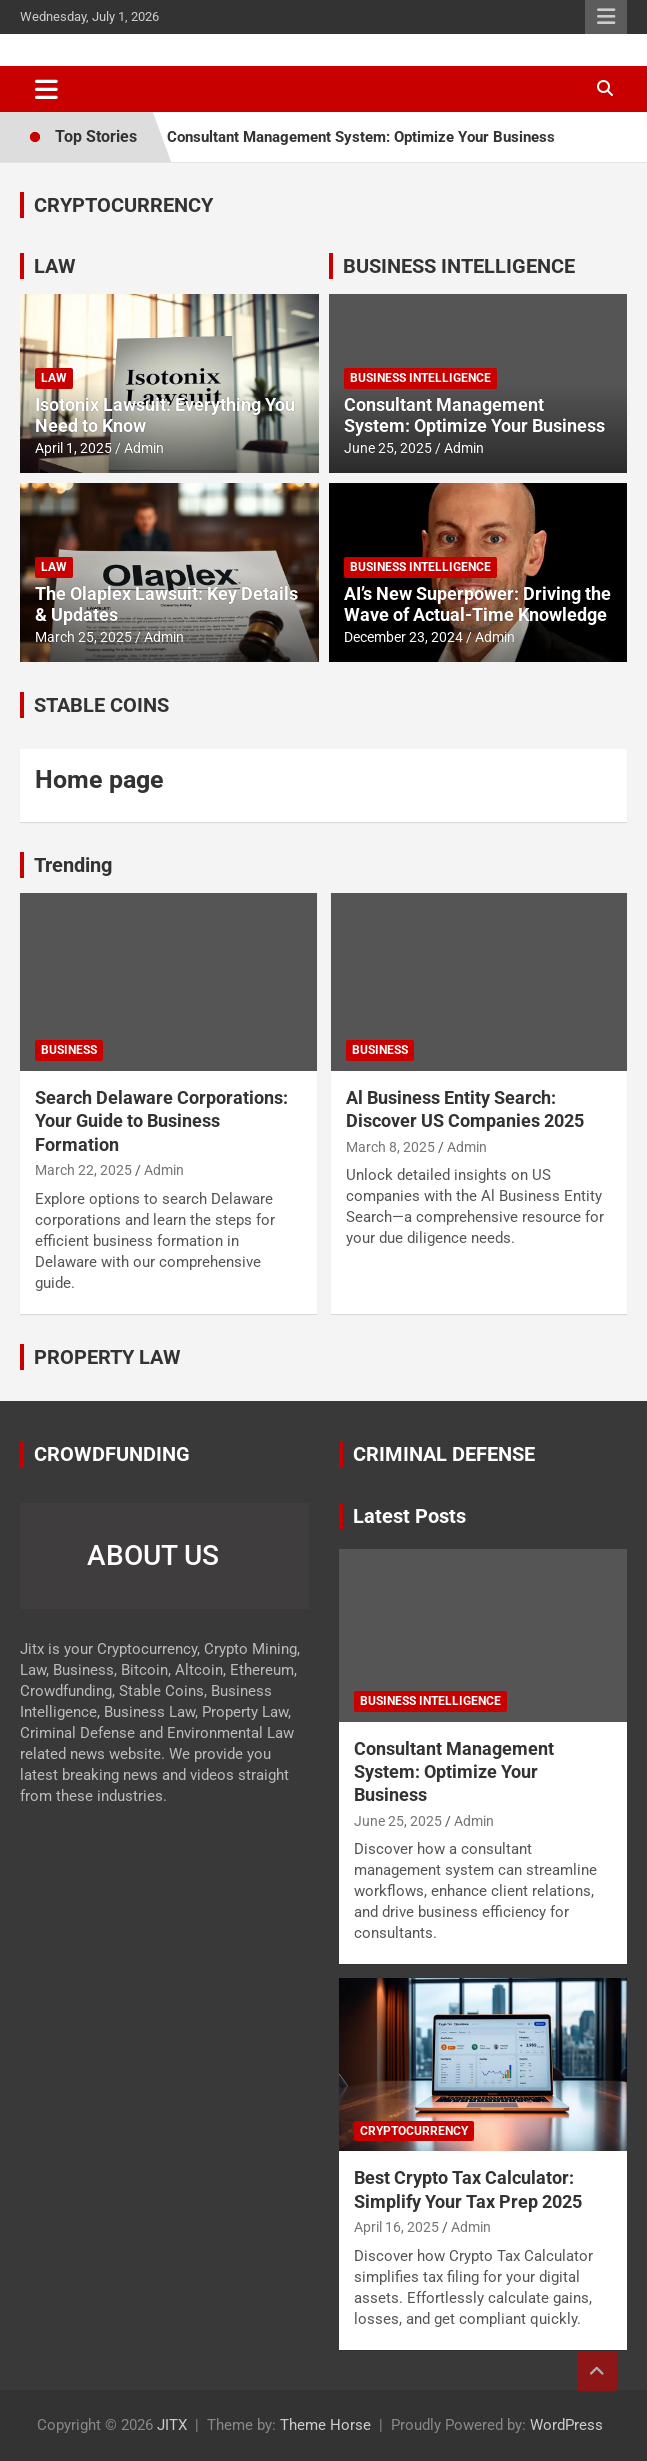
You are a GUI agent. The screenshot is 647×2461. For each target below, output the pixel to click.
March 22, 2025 (83, 1170)
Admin (144, 448)
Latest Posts (409, 1516)
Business (69, 1050)
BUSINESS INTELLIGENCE (459, 266)
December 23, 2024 (403, 637)
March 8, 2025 (390, 1147)
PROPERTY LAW (107, 1357)
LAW (55, 266)
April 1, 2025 (73, 448)
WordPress (566, 2425)
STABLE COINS (101, 705)
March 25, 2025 (83, 637)
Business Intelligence (420, 378)
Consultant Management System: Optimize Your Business (361, 137)
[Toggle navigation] (46, 89)
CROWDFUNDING (112, 1454)
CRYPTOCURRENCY (123, 205)
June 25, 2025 (388, 448)
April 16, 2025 (396, 2227)
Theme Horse (325, 2425)
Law (54, 378)
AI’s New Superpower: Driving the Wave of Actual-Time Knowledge (477, 604)
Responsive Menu (606, 17)
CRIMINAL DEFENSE (444, 1454)
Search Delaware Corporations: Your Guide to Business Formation (161, 1121)
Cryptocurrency (414, 2131)
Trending (73, 865)
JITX (172, 2425)
